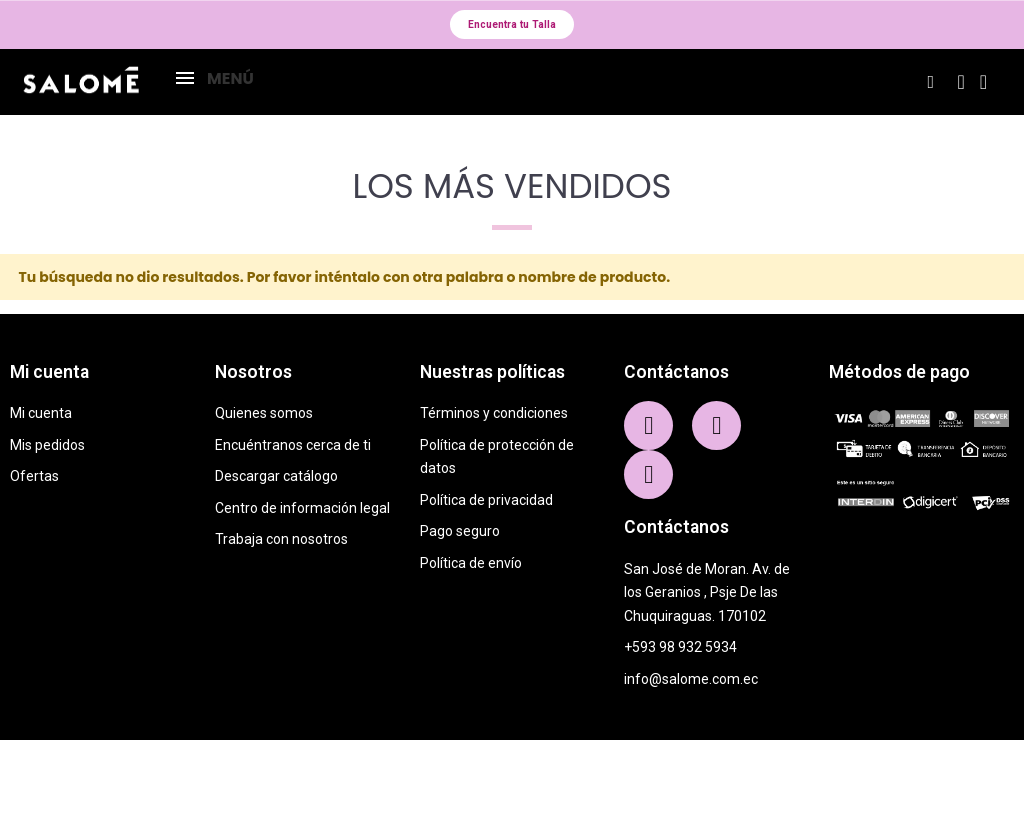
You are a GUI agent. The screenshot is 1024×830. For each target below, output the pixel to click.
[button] (512, 27)
